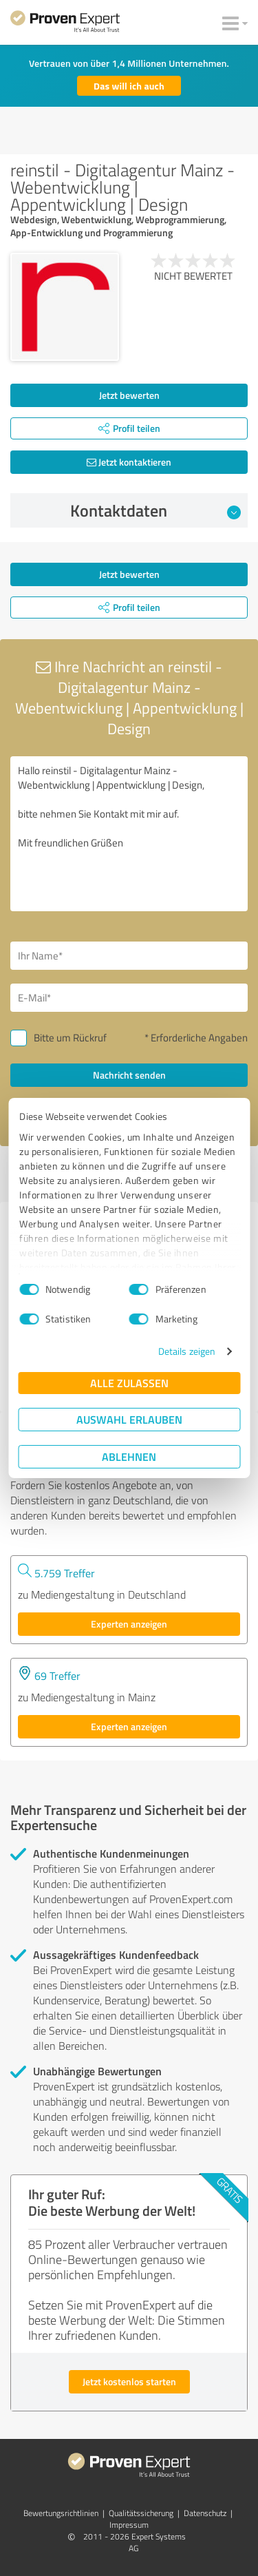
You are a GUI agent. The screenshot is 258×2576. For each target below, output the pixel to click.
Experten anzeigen (129, 1623)
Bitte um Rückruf (70, 1037)
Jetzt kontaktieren (129, 461)
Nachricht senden (129, 1074)
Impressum (129, 2525)
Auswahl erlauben (129, 1419)
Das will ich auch (129, 86)
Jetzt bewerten (129, 395)
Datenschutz (205, 2513)
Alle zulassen (129, 1383)
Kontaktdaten (155, 510)
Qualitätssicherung (141, 2513)
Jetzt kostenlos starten (129, 2381)
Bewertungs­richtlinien (60, 2513)
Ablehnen (129, 1456)
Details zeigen (186, 1351)
